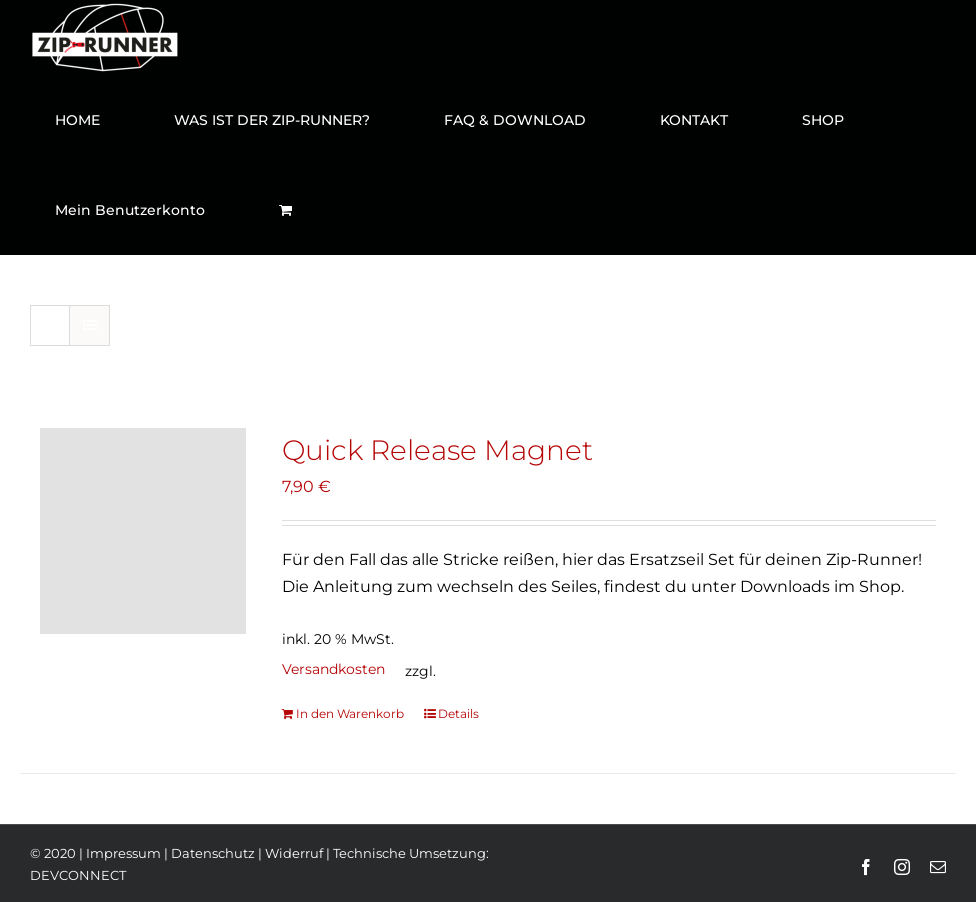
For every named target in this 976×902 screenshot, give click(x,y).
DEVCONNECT (78, 875)
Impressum (123, 853)
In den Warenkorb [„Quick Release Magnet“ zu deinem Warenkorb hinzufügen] (350, 713)
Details (458, 713)
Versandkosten (333, 669)
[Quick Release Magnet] (143, 531)
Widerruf (294, 853)
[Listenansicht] (89, 325)
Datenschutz (213, 853)
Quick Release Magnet (437, 450)
